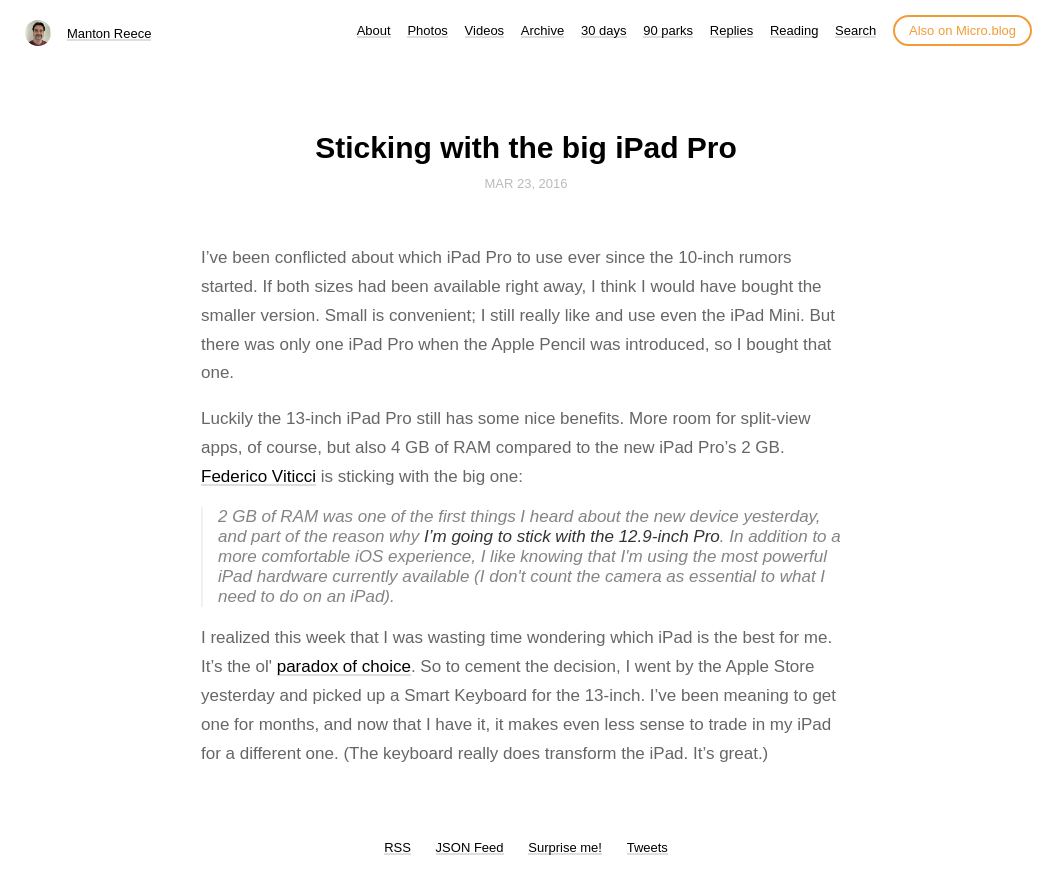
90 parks (668, 30)
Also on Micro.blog (962, 30)
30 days (604, 30)
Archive (542, 30)
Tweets (647, 847)
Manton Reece (109, 33)
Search (855, 30)
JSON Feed (470, 847)
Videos (485, 30)
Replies (731, 30)
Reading (794, 30)
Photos (427, 30)
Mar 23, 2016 (525, 183)
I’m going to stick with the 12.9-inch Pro (572, 536)
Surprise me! (565, 847)
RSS (397, 847)
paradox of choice (344, 666)
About (374, 30)
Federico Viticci (258, 476)
